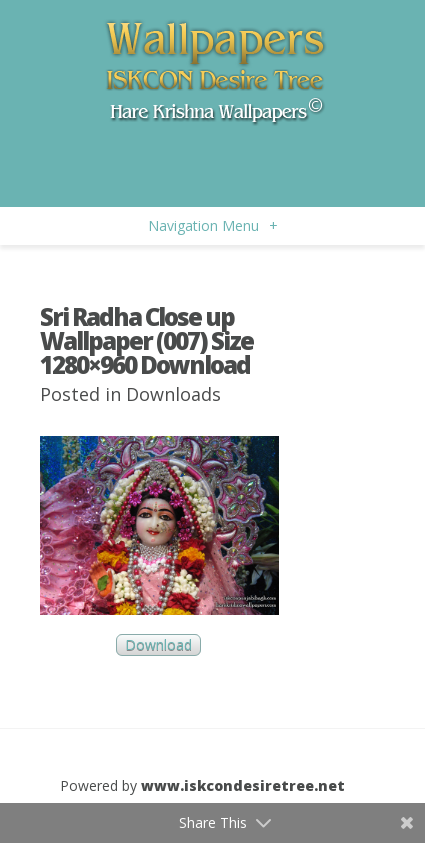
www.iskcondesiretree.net (243, 785)
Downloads (173, 394)
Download (158, 645)
